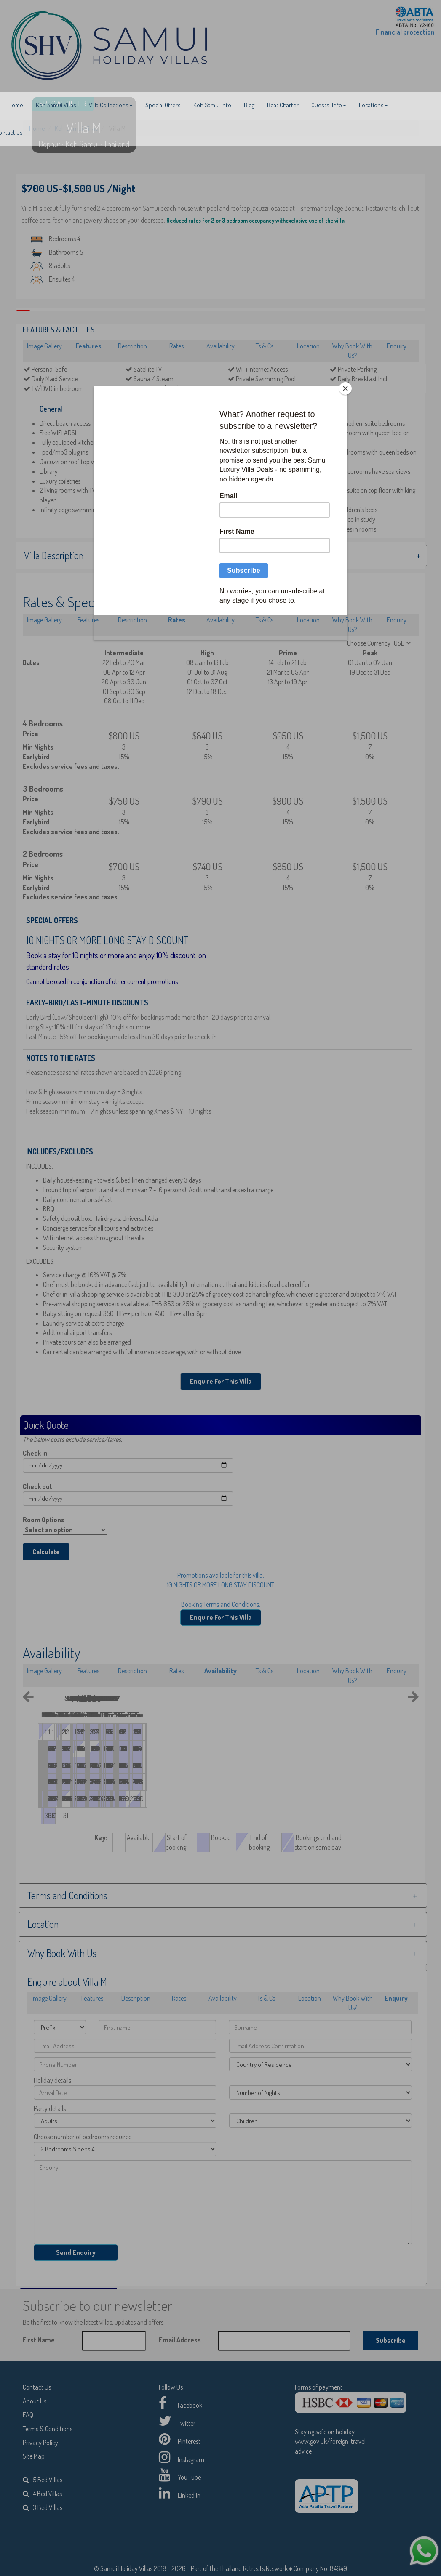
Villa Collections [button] (111, 105)
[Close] (345, 388)
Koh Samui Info (212, 105)
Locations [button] (373, 105)
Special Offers (163, 105)
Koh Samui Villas (56, 105)
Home (15, 105)
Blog (249, 105)
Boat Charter (283, 105)
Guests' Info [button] (328, 105)
